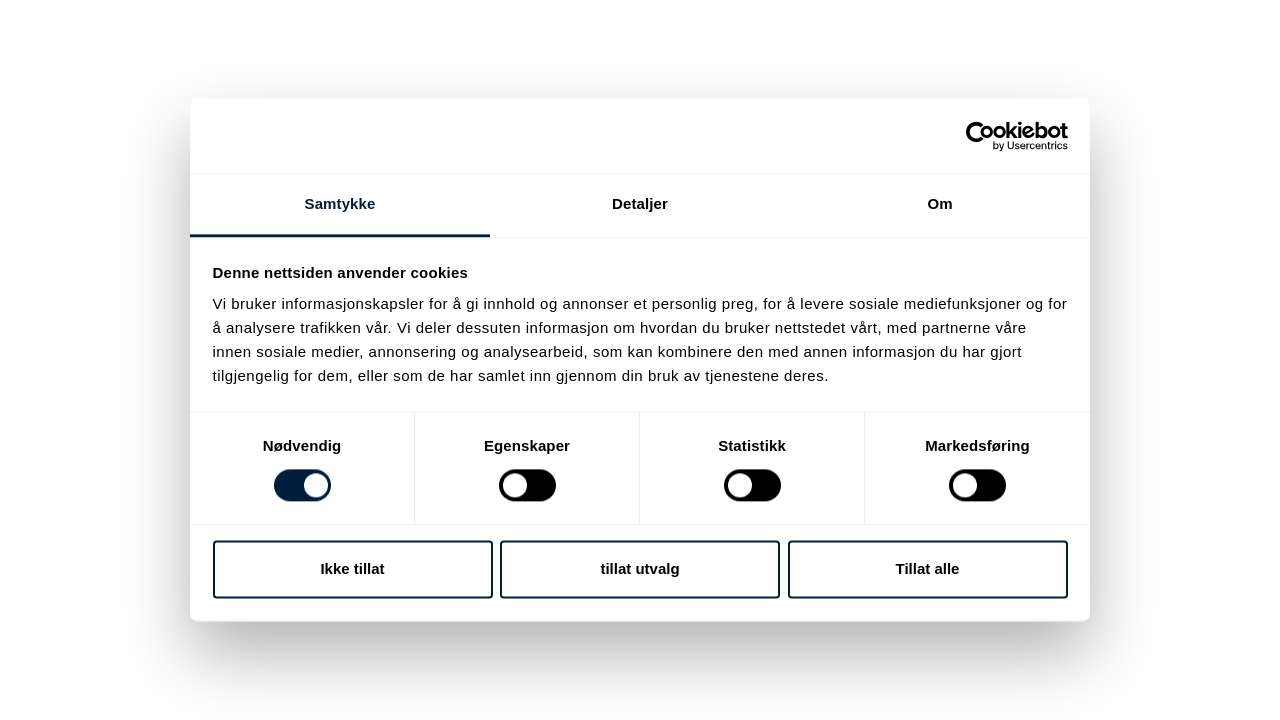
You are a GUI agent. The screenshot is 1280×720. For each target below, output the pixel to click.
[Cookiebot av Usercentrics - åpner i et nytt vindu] (980, 136)
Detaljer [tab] (640, 203)
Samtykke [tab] (340, 203)
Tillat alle (928, 568)
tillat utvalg (639, 568)
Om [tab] (939, 203)
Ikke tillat (352, 568)
